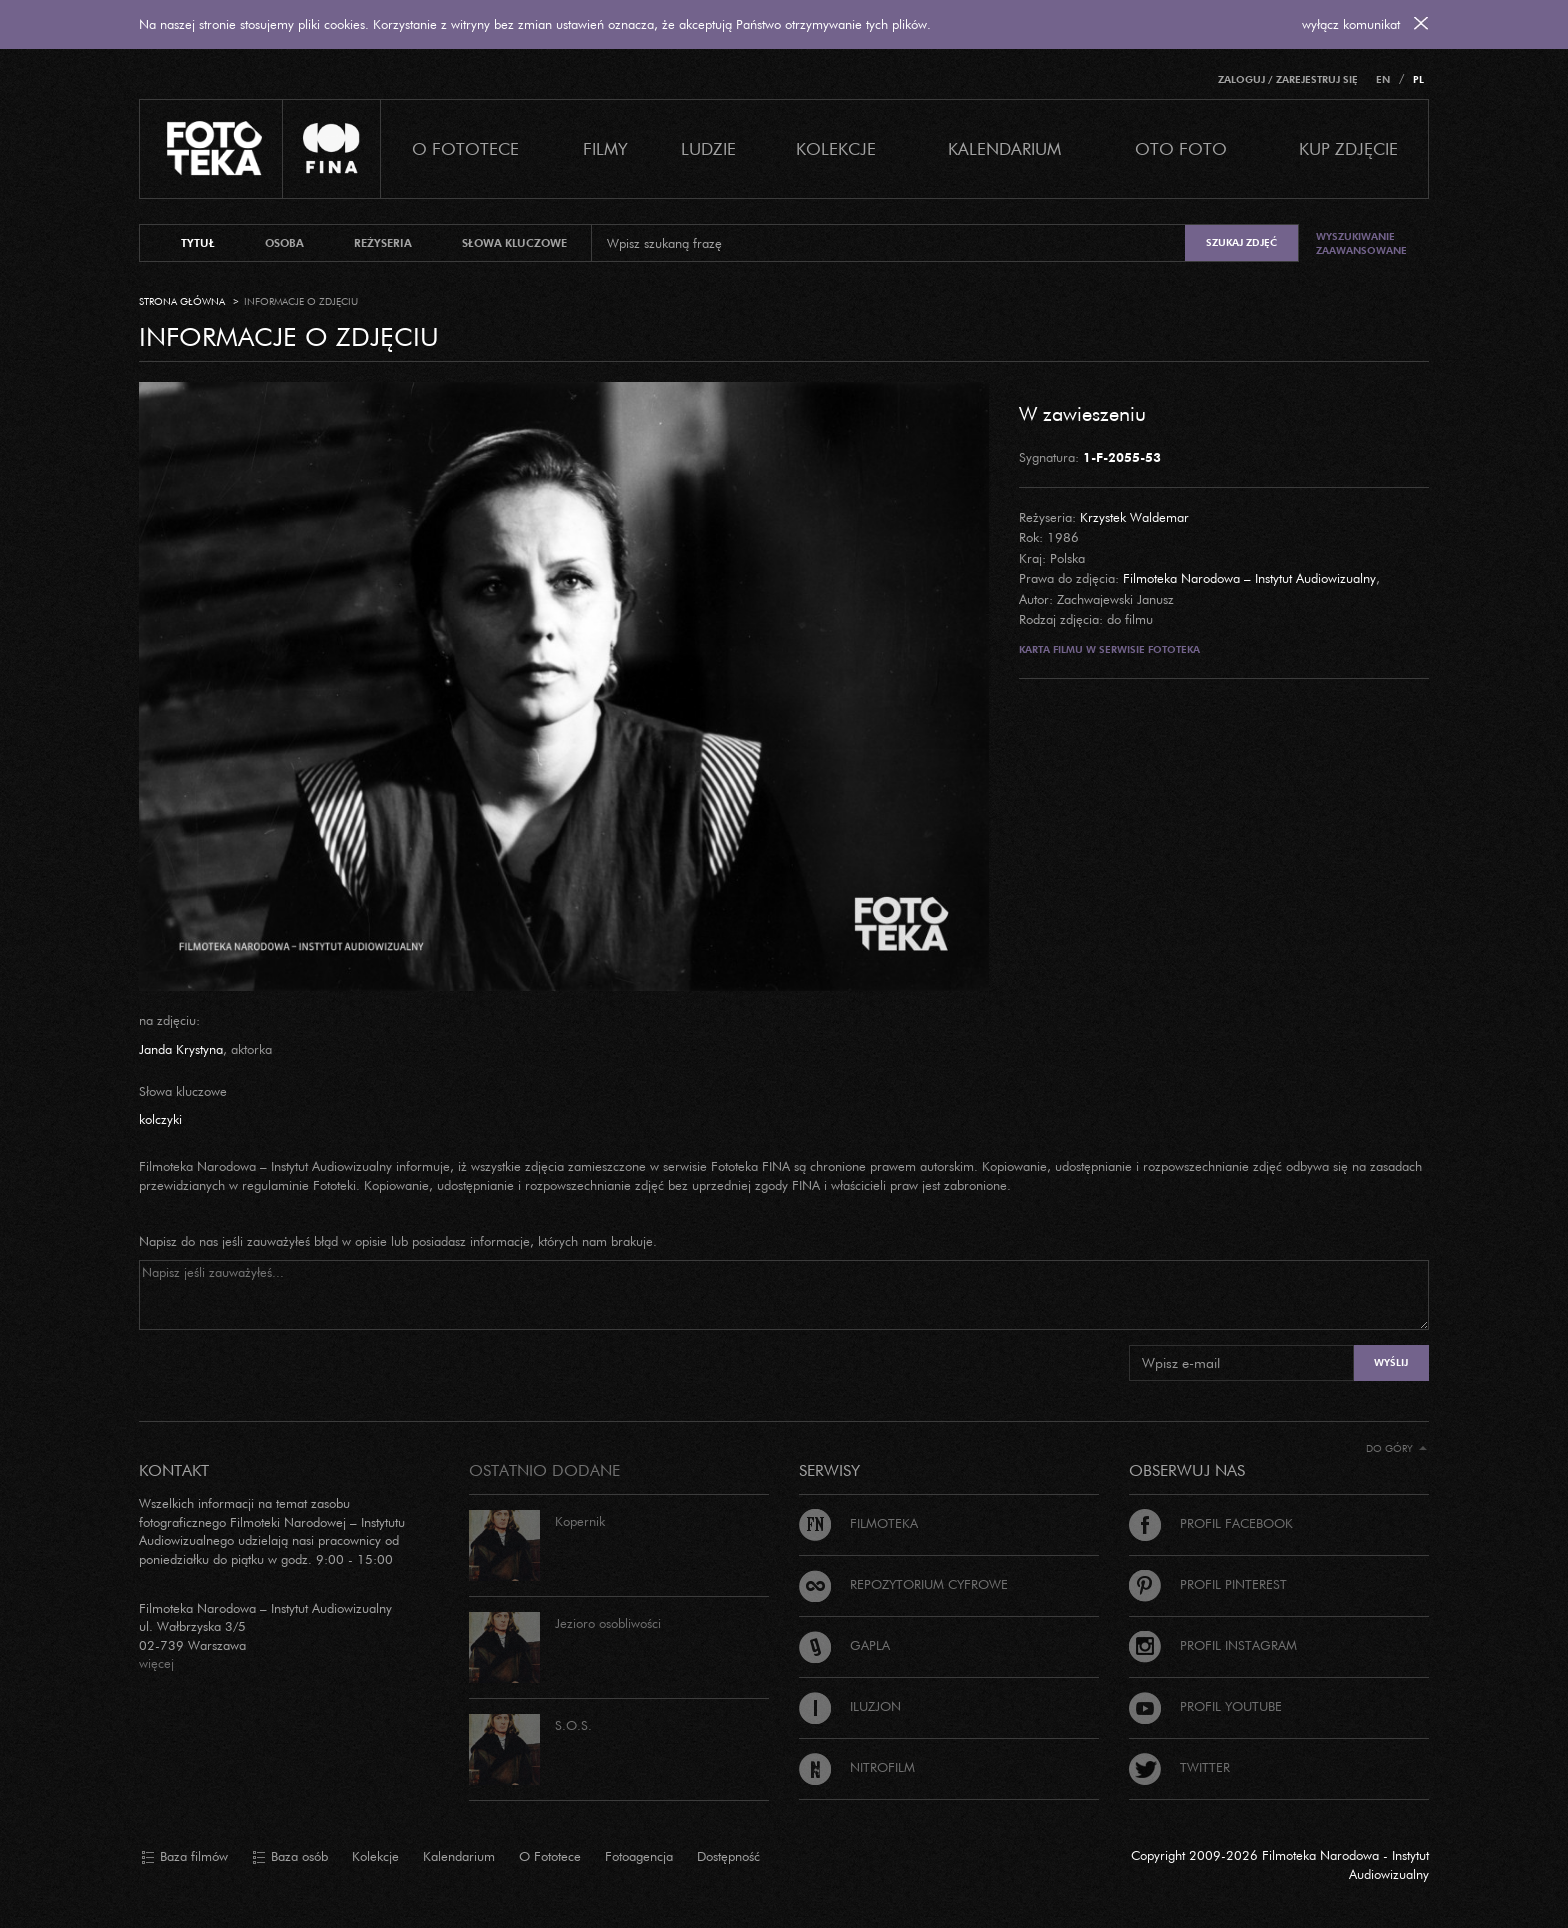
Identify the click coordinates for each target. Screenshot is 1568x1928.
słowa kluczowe (514, 243)
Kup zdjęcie (1348, 148)
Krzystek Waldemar (1134, 517)
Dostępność (728, 1856)
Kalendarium (1004, 148)
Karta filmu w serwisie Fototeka (1109, 649)
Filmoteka (858, 1523)
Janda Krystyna (181, 1049)
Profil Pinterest (1208, 1584)
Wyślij (1391, 1362)
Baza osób (290, 1857)
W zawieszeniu (1082, 413)
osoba (284, 243)
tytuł (198, 243)
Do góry (1396, 1448)
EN (1383, 79)
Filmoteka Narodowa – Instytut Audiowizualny (1249, 578)
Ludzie (708, 148)
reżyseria (383, 243)
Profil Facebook (1211, 1523)
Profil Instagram (1213, 1645)
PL (1418, 79)
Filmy (605, 148)
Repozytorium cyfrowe (903, 1584)
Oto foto (1181, 148)
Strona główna (182, 301)
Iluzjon (850, 1706)
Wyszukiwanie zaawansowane (1361, 243)
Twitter (1179, 1767)
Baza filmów (184, 1857)
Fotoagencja (639, 1856)
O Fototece (465, 148)
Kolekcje (836, 148)
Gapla (844, 1645)
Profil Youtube (1205, 1706)
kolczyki (160, 1119)
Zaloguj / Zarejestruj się (1288, 79)
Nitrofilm (857, 1767)
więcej (156, 1663)
